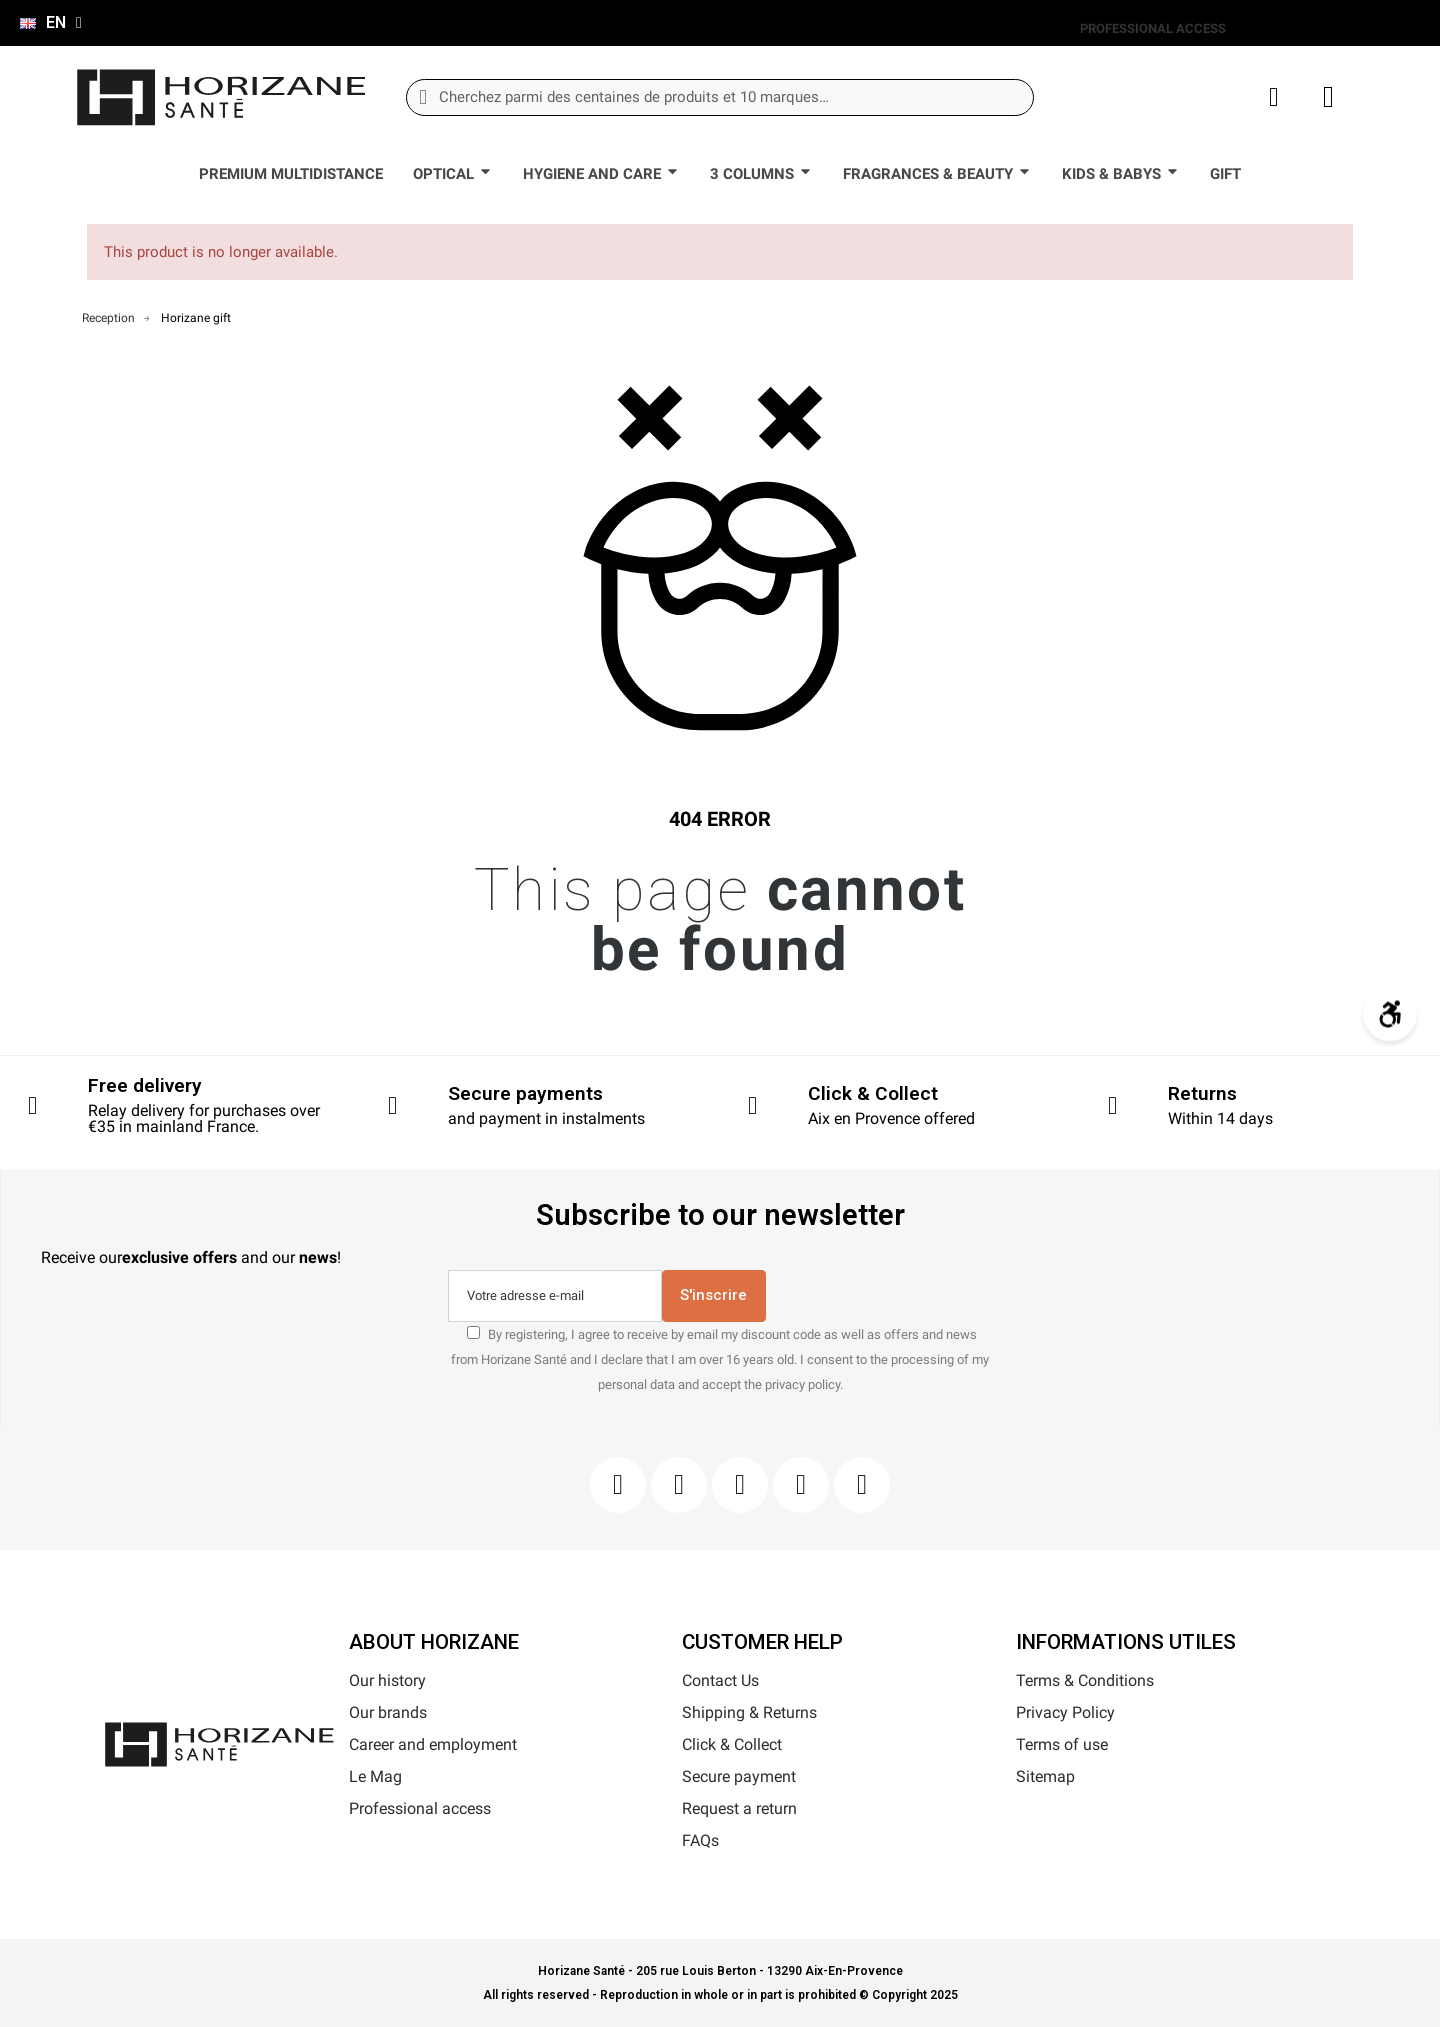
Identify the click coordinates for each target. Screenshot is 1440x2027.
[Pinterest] (740, 1485)
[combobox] (720, 97)
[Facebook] (618, 1485)
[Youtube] (801, 1485)
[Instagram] (679, 1485)
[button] (1328, 97)
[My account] (1274, 97)
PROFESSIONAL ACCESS (1153, 28)
